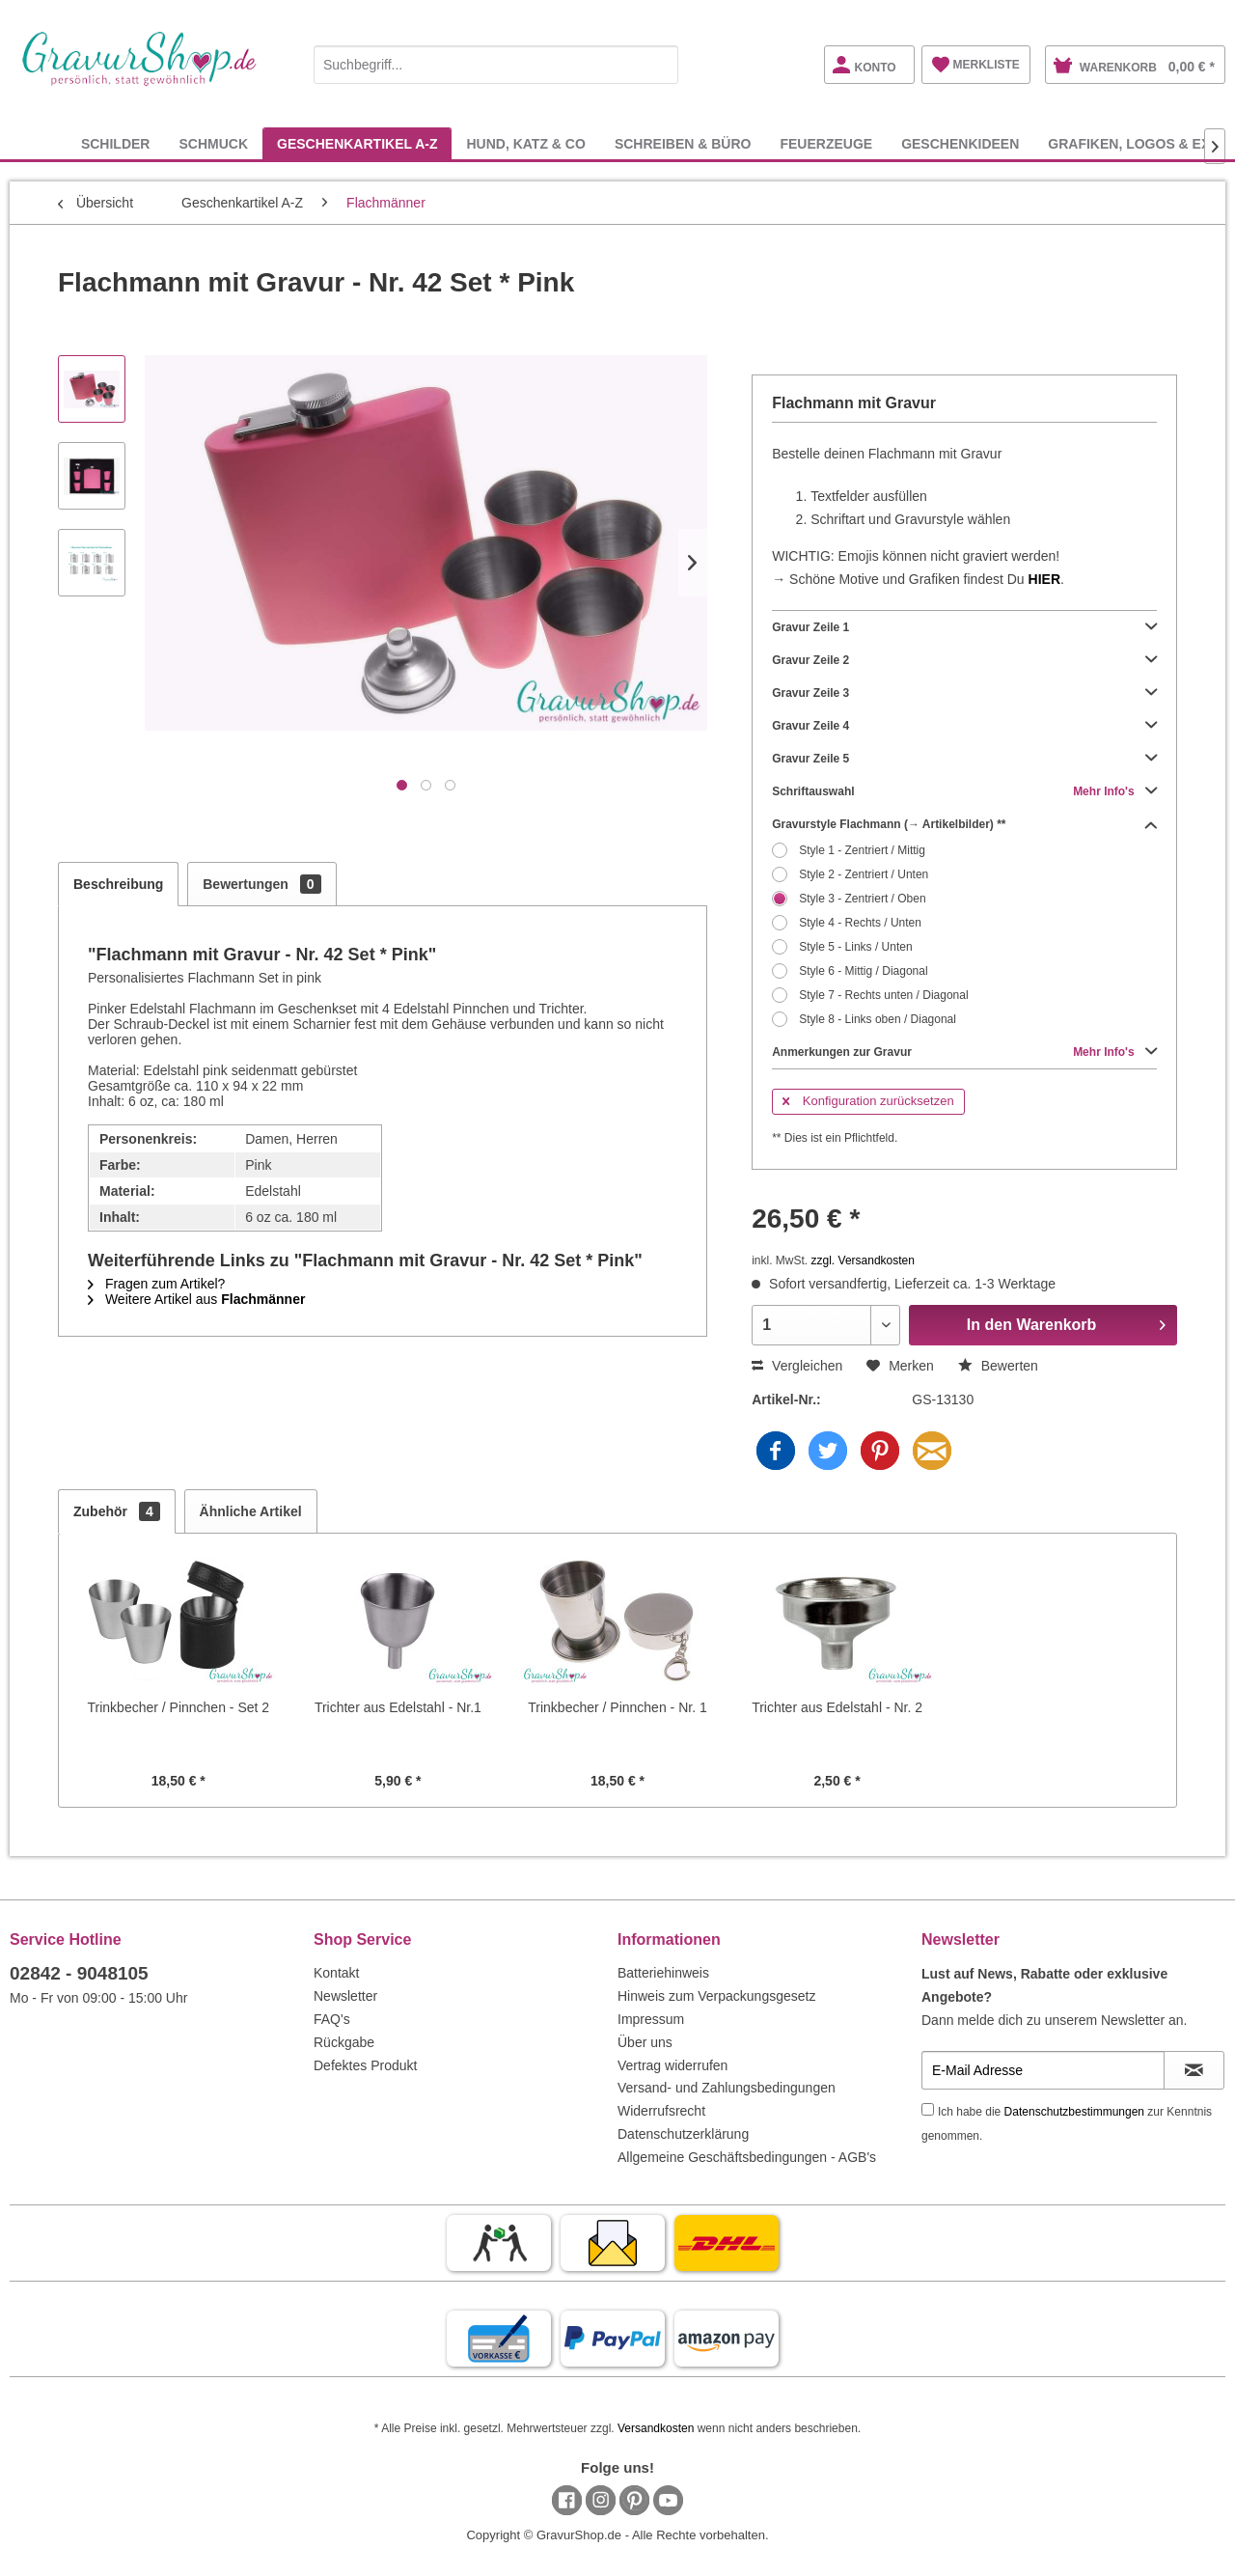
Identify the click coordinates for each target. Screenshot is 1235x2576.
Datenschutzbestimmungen (1074, 2112)
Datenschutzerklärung (683, 2134)
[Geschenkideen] (960, 143)
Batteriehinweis (663, 1972)
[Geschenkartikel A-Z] (357, 143)
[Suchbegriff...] (496, 64)
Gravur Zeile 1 (964, 627)
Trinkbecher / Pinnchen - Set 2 (179, 1707)
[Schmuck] (213, 143)
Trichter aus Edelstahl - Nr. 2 (837, 1707)
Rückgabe (344, 2042)
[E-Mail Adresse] (1043, 2070)
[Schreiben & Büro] (683, 143)
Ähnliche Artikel (251, 1511)
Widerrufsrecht (661, 2111)
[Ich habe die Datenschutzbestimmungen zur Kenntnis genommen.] (927, 2109)
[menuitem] (496, 61)
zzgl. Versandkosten (863, 1260)
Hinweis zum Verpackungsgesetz (716, 1996)
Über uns (645, 2042)
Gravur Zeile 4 (964, 725)
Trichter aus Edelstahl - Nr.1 (398, 1707)
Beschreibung (118, 884)
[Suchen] (659, 64)
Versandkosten (656, 2428)
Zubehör (116, 1511)
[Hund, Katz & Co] (525, 143)
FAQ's (332, 2019)
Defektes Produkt (365, 2065)
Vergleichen (797, 1365)
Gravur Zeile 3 (964, 693)
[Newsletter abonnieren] (1194, 2070)
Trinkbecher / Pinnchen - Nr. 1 (617, 1707)
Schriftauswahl (964, 791)
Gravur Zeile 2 (964, 660)
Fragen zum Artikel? (156, 1283)
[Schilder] (116, 143)
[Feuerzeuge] (826, 143)
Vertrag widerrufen (672, 2065)
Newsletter (345, 1996)
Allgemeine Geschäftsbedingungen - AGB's (747, 2157)
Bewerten (998, 1365)
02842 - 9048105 (79, 1973)
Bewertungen (261, 884)
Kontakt (336, 1972)
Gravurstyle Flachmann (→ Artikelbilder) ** (964, 824)
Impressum (651, 2019)
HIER (1044, 579)
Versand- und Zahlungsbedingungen (727, 2087)
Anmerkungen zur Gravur (964, 1052)
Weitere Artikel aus (196, 1299)
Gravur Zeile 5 (964, 758)
